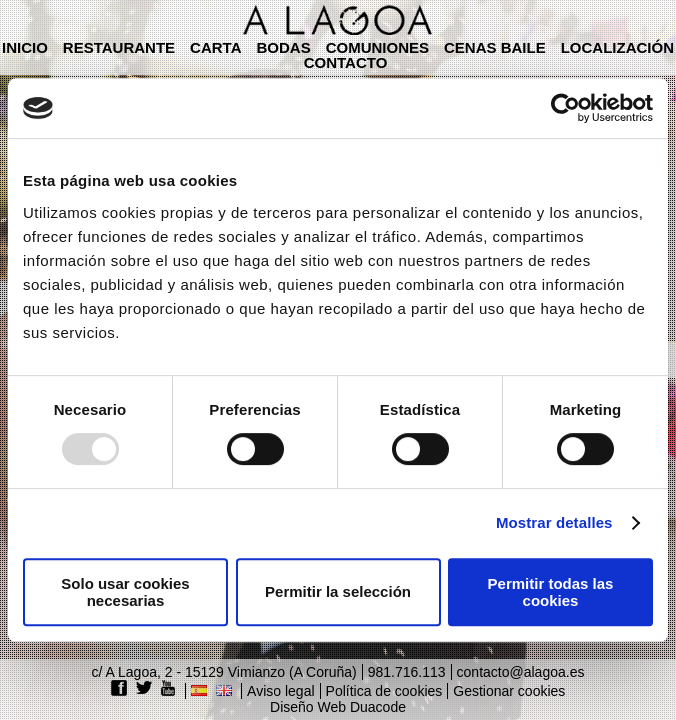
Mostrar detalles (554, 522)
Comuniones (377, 47)
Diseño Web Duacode (338, 707)
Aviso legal (280, 691)
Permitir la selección (338, 591)
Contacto (346, 62)
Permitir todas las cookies (551, 592)
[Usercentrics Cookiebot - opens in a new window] (565, 108)
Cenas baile (495, 47)
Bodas (283, 47)
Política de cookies (384, 691)
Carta (215, 47)
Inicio (25, 47)
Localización (617, 47)
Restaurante (119, 47)
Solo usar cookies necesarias (125, 592)
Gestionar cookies (509, 691)
